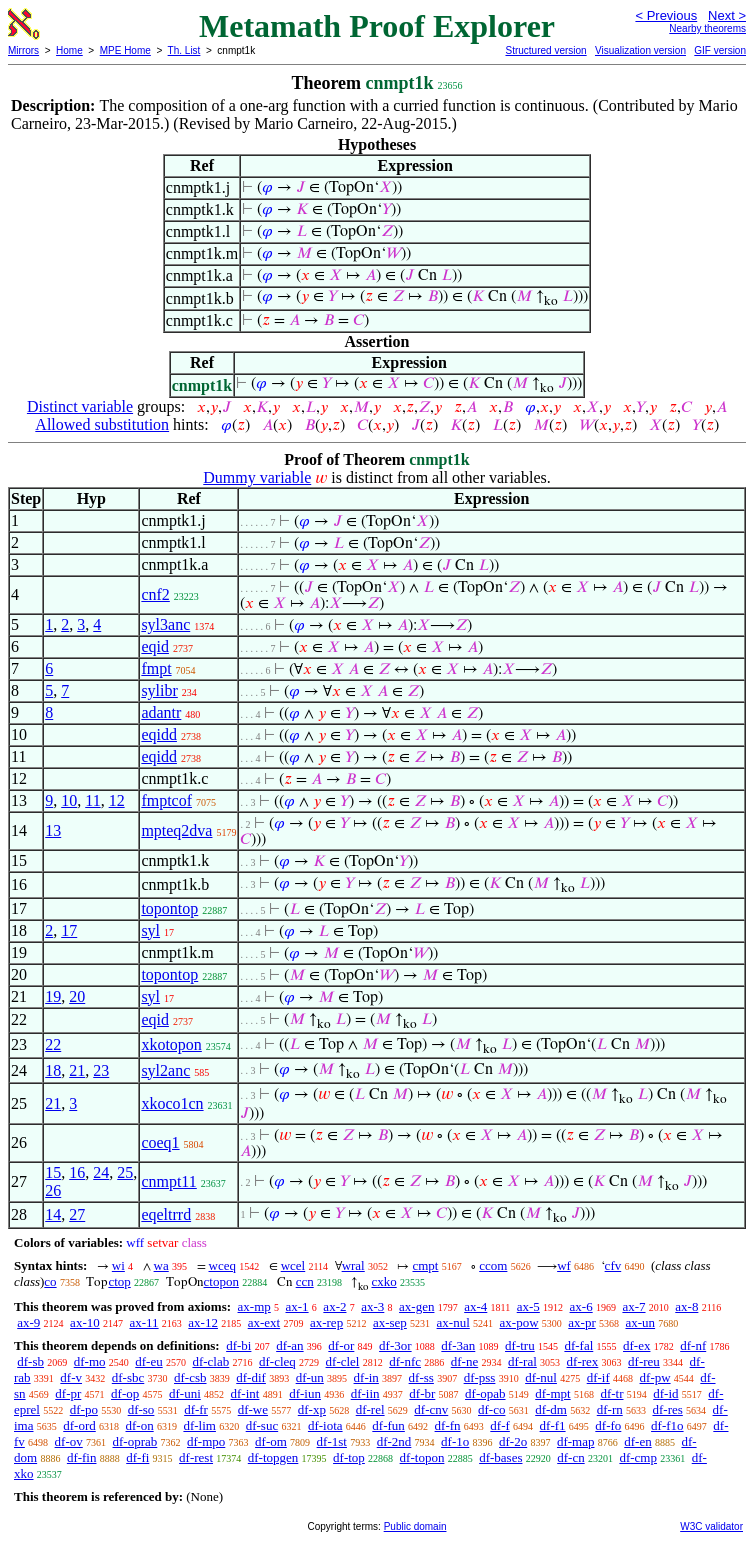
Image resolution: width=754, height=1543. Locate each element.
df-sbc (128, 1377)
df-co (491, 1409)
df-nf (693, 1345)
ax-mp (254, 1306)
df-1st (332, 1441)
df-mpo (206, 1441)
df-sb (30, 1361)
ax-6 (581, 1306)
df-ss (421, 1377)
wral (353, 1265)
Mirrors (23, 50)
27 (77, 1214)
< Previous (666, 15)
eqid (155, 646)
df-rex (583, 1361)
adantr (161, 712)
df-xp (312, 1409)
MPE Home (125, 50)
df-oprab (135, 1441)
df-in (366, 1377)
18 (53, 1070)
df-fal (578, 1345)
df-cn (570, 1457)
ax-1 (297, 1306)
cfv (613, 1265)
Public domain (415, 1526)
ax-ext (264, 1322)
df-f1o (667, 1425)
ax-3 (372, 1306)
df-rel (370, 1409)
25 (125, 1172)
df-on (140, 1425)
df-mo (90, 1361)
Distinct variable (80, 406)
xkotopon (171, 1044)
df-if (598, 1377)
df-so (141, 1409)
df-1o (455, 1441)
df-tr (611, 1393)
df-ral (522, 1361)
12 (117, 800)
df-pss (480, 1377)
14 (53, 1214)
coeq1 (160, 1142)
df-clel (343, 1361)
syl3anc (165, 624)
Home (69, 50)
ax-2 (334, 1306)
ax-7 (633, 1306)
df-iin (365, 1393)
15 (53, 1172)
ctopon (221, 1281)
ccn (305, 1281)
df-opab (485, 1393)
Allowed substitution (102, 424)
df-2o (513, 1441)
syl (150, 930)
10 (69, 800)
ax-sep (390, 1322)
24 (101, 1172)
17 (69, 930)
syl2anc (165, 1070)
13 (53, 830)
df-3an (458, 1345)
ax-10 (85, 1322)
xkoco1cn (172, 1103)
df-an (289, 1345)
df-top (349, 1457)
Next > (727, 15)
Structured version (545, 50)
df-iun (305, 1393)
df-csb (190, 1377)
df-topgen (273, 1457)
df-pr (68, 1393)
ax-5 (528, 1306)
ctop (119, 1281)
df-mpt (552, 1393)
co (50, 1281)
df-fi (137, 1457)
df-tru (520, 1345)
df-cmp (638, 1457)
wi (118, 1265)
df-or (341, 1345)
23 (101, 1070)
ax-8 (686, 1306)
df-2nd (394, 1441)
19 (53, 996)
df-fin (82, 1457)
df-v (71, 1377)
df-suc (262, 1425)
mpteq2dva (176, 830)
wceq (222, 1265)
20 (77, 996)
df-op (125, 1393)
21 (77, 1070)
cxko (383, 1281)
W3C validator (711, 1526)
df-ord (79, 1425)
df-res (667, 1409)
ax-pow (519, 1322)
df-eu (148, 1361)
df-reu (644, 1361)
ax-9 (28, 1322)
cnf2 (155, 594)
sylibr (159, 690)
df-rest (196, 1457)
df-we (253, 1409)
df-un (310, 1377)
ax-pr (581, 1322)
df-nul (541, 1377)
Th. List (184, 50)
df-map (576, 1441)
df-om (271, 1441)
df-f (500, 1425)
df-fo (608, 1425)
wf (564, 1265)
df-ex (636, 1345)
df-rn (610, 1409)
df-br (422, 1393)
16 (77, 1172)
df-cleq (277, 1361)
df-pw (655, 1377)
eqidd (159, 734)
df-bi (238, 1345)
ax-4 (475, 1306)
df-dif (251, 1377)
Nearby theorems (707, 28)
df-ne (464, 1361)
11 (92, 800)
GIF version (720, 50)
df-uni (185, 1393)
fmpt (156, 668)
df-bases (500, 1457)
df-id (665, 1393)
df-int (245, 1393)
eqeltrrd (166, 1214)
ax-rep (326, 1322)
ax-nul (453, 1322)
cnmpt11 (168, 1181)
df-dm (551, 1409)
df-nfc (405, 1361)
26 (53, 1190)
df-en (637, 1441)
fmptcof (166, 800)
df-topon (422, 1457)
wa (161, 1265)
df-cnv (431, 1409)
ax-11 (143, 1322)
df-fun (388, 1425)
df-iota (325, 1425)
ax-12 (203, 1322)
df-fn (448, 1425)
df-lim (199, 1425)
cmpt (425, 1265)
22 (53, 1044)
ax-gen (416, 1306)
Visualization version (640, 50)
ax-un (640, 1322)
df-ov (69, 1441)
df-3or (395, 1345)
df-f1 (553, 1425)
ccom (493, 1265)
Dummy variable (257, 477)
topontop (169, 908)
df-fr (196, 1409)
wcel (293, 1265)
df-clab (210, 1361)
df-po (84, 1409)
